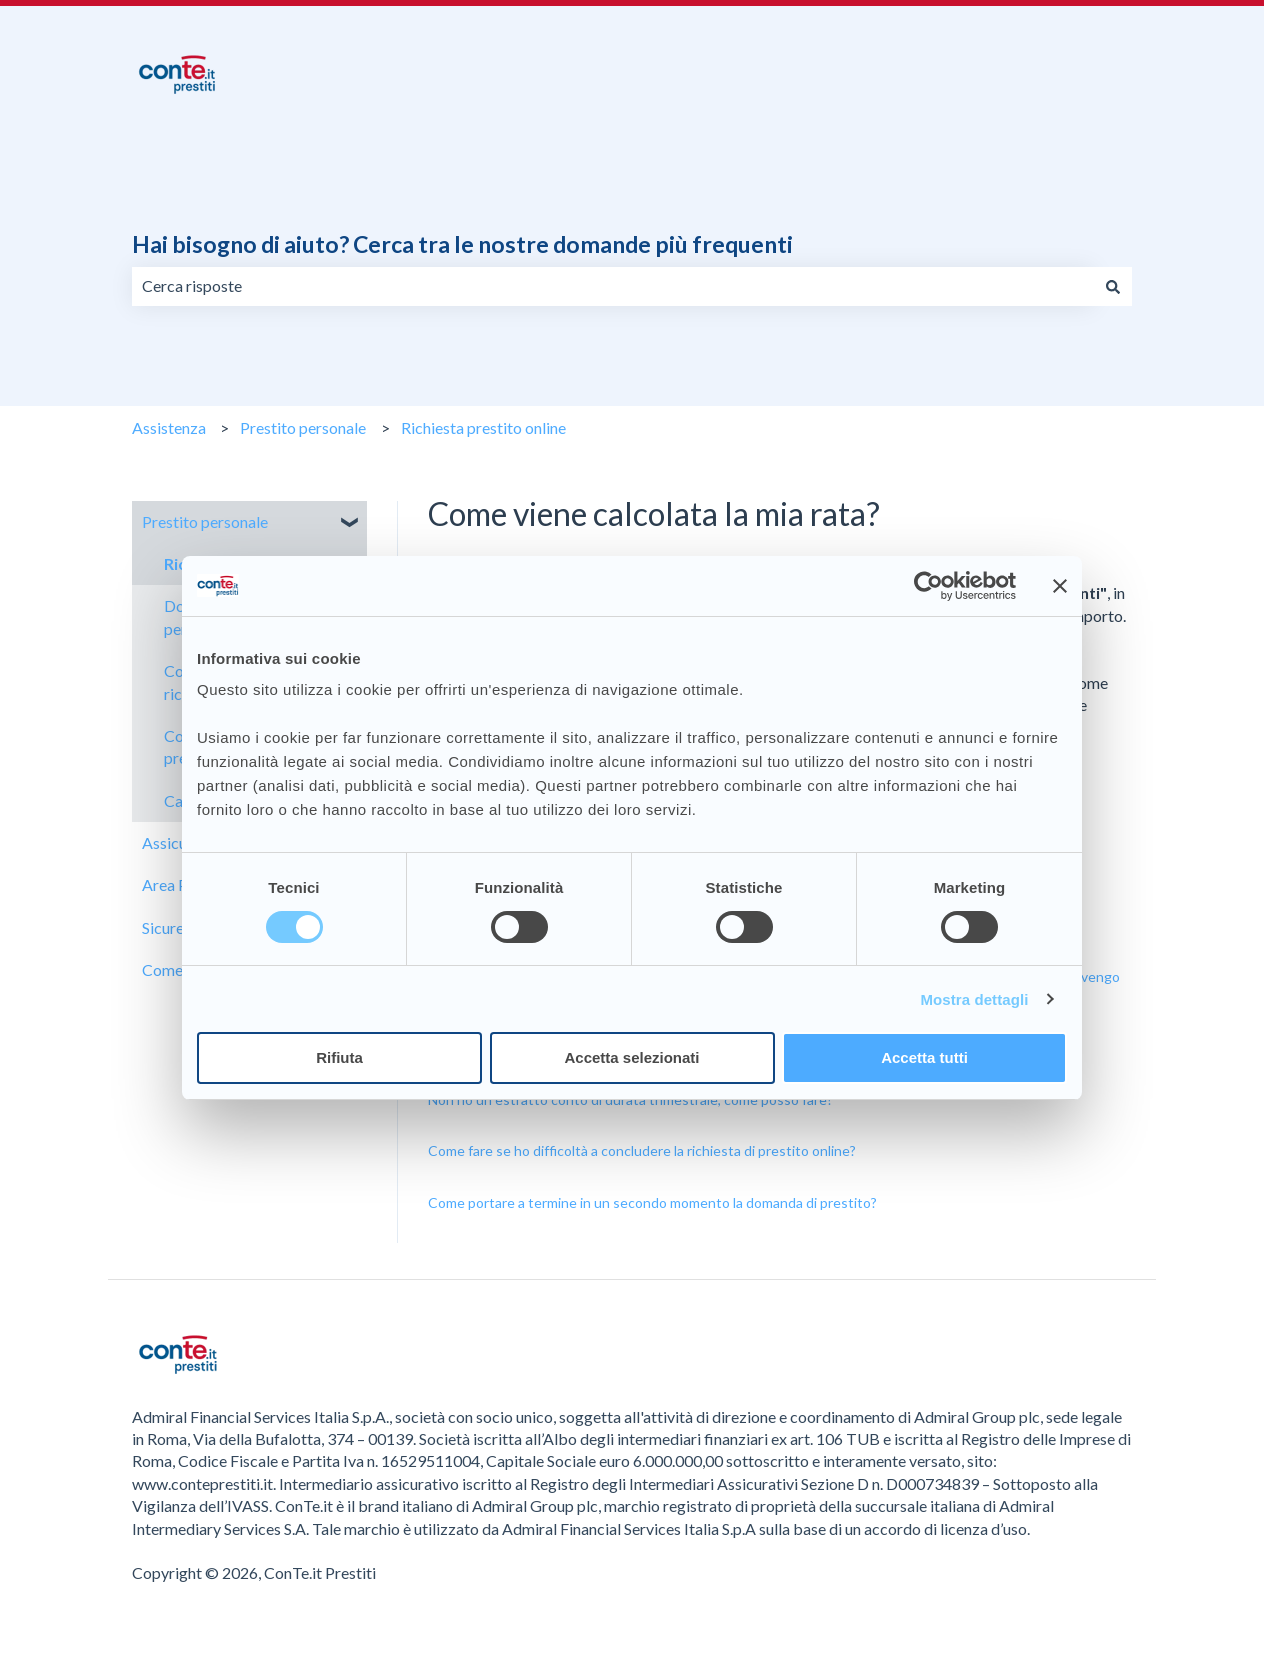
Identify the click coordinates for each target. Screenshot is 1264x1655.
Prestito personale (303, 427)
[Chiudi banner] (1060, 586)
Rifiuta (339, 1057)
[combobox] (613, 286)
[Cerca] (1113, 286)
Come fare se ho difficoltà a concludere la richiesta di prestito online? (642, 1150)
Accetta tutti (924, 1057)
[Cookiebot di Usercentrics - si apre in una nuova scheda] (928, 586)
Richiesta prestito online (483, 427)
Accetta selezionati (631, 1057)
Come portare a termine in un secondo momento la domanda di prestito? (652, 1202)
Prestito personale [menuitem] (205, 521)
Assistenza (169, 427)
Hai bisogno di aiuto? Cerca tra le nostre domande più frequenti (462, 244)
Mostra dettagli (974, 999)
